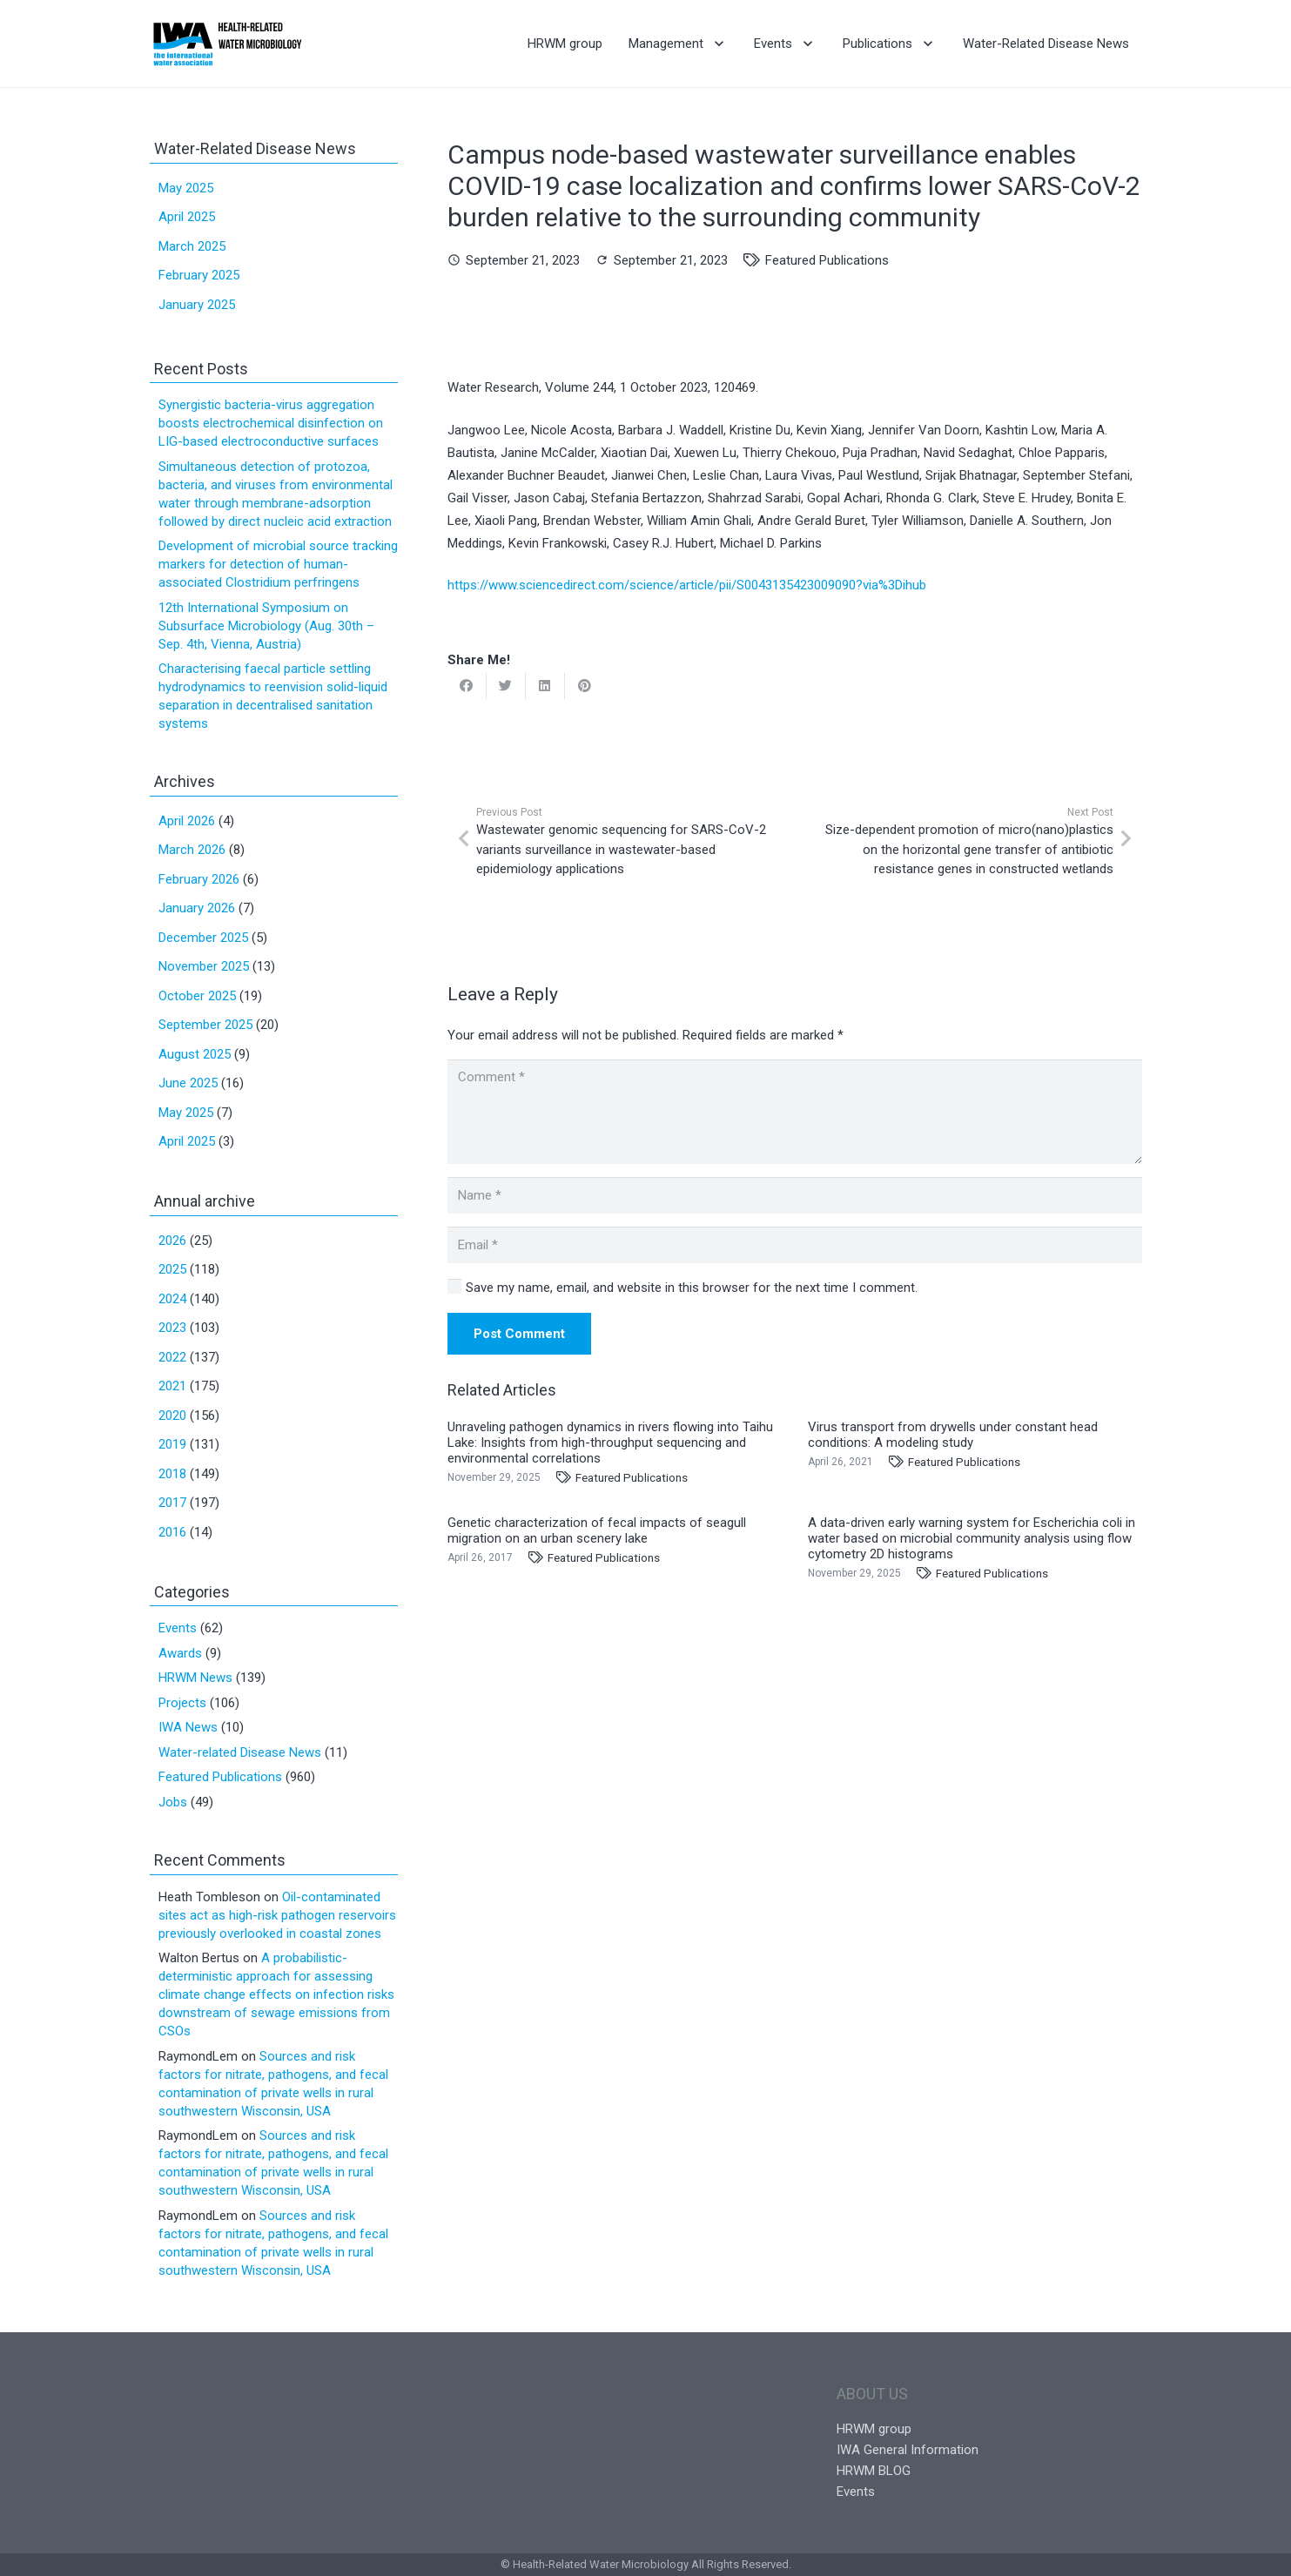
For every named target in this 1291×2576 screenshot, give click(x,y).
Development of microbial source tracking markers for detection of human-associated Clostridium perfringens (278, 564)
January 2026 (196, 908)
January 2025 (196, 305)
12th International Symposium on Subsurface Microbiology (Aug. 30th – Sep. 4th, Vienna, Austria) (266, 626)
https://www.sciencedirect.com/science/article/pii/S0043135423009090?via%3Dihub (686, 585)
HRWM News (195, 1677)
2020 (172, 1415)
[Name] (794, 1195)
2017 (172, 1502)
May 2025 (185, 188)
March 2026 (191, 850)
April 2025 (186, 217)
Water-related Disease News (239, 1752)
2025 (172, 1269)
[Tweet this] (506, 686)
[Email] (794, 1245)
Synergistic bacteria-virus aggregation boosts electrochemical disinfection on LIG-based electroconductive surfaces (270, 423)
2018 (172, 1474)
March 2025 (191, 246)
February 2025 (198, 275)
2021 (172, 1386)
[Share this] (467, 686)
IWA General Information (907, 2450)
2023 (172, 1327)
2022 (172, 1357)
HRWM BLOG (874, 2470)
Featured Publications (827, 260)
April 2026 (186, 821)
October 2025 (197, 996)
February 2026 (198, 879)
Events (177, 1628)
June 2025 (188, 1083)
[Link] (228, 43)
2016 (172, 1532)
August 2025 (194, 1054)
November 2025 (203, 966)
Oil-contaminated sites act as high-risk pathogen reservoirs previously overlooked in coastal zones (277, 1915)
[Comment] (794, 1111)
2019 (172, 1444)
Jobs (172, 1802)
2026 (172, 1240)
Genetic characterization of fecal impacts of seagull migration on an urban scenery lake (596, 1530)
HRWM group (874, 2429)
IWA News (188, 1727)
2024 (172, 1299)
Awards (180, 1653)
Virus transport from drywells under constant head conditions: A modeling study (953, 1434)
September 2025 (205, 1024)
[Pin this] (584, 686)
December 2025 (203, 937)
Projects (182, 1703)
